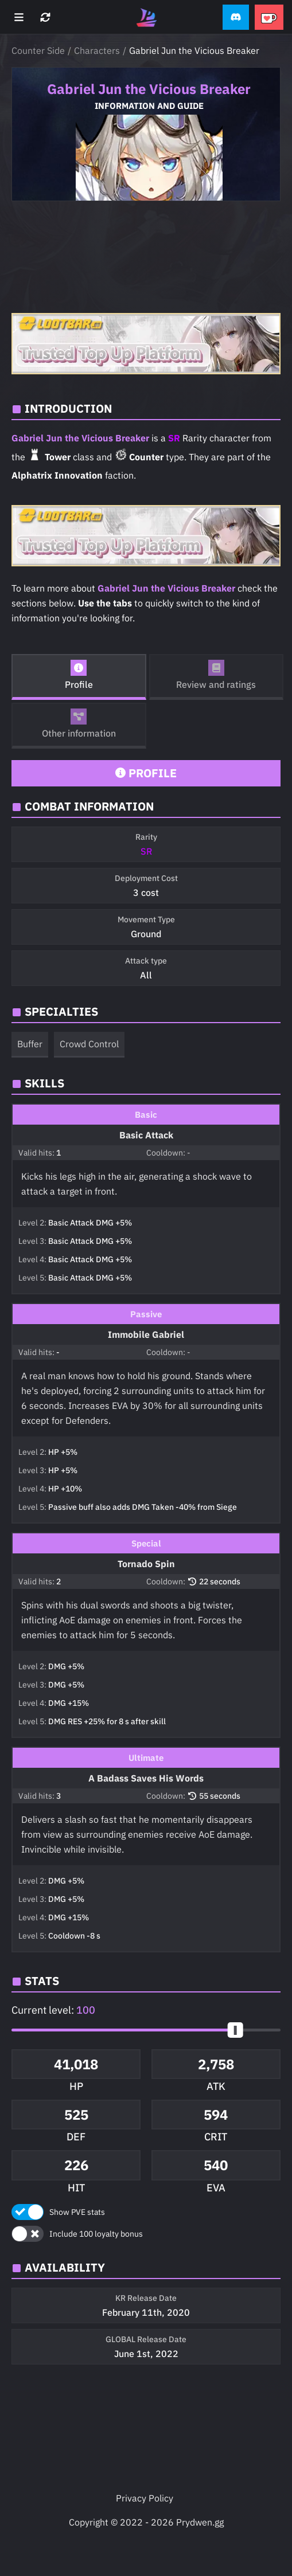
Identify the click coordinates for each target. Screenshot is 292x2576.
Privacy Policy (144, 2498)
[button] (236, 17)
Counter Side (38, 50)
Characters (97, 50)
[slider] (235, 2030)
